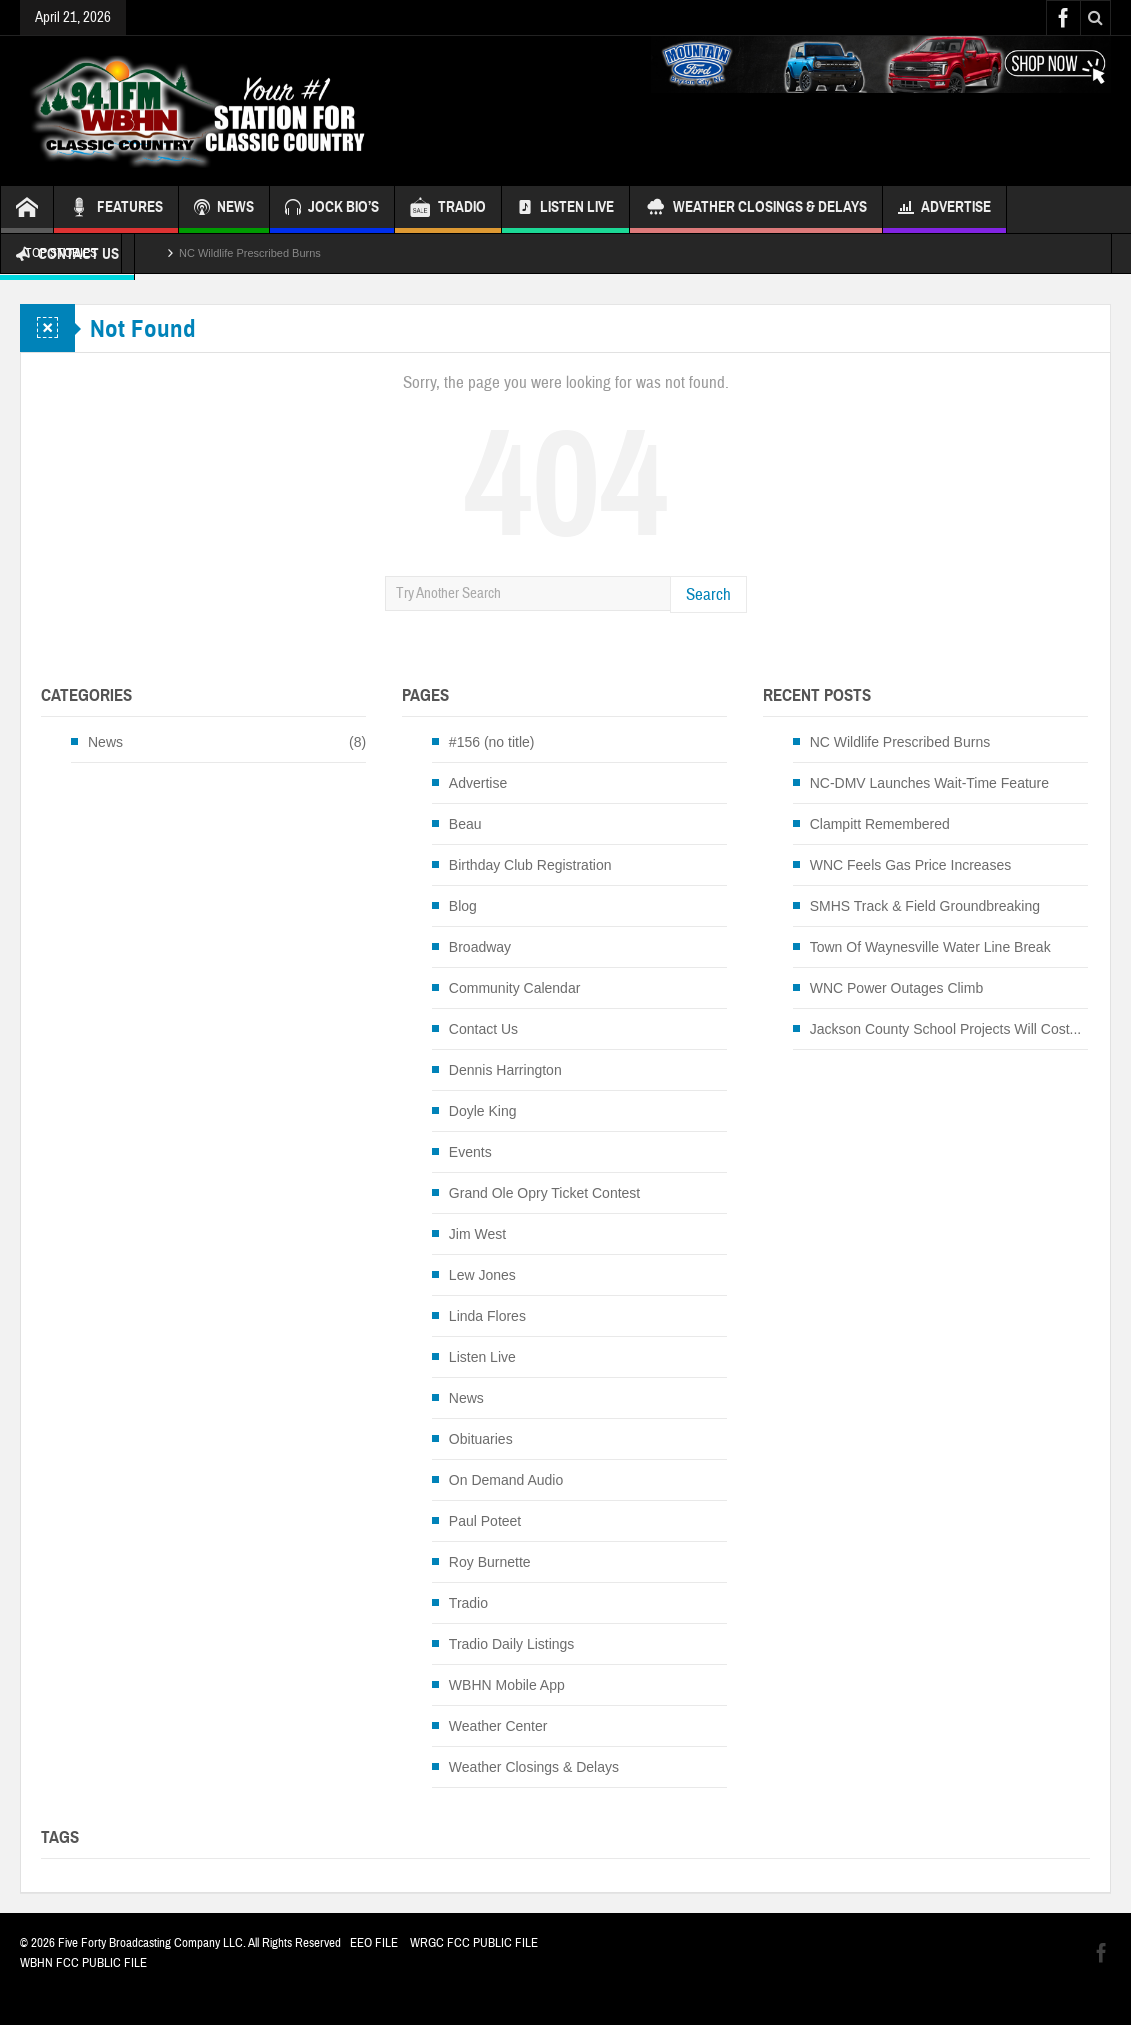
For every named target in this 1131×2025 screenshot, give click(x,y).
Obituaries (481, 1439)
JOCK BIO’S (332, 209)
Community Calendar (515, 988)
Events (470, 1152)
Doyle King (483, 1111)
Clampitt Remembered (880, 824)
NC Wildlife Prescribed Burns (250, 253)
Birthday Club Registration (530, 865)
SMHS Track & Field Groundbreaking (925, 906)
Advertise (944, 209)
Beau (465, 824)
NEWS (224, 209)
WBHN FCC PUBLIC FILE (83, 1963)
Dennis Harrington (505, 1070)
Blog (463, 906)
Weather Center (498, 1726)
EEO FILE (374, 1943)
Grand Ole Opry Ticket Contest (544, 1193)
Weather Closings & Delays (756, 209)
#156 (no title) (492, 742)
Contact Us (483, 1029)
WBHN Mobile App (507, 1685)
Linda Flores (487, 1316)
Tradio (468, 1603)
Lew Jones (482, 1275)
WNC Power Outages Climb (897, 988)
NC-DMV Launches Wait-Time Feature (929, 783)
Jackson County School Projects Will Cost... (946, 1029)
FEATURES (116, 209)
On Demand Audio (506, 1480)
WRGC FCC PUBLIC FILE (474, 1943)
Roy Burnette (490, 1562)
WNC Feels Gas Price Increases (911, 865)
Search (708, 594)
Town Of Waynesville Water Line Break (930, 947)
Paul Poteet (485, 1521)
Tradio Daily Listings (512, 1644)
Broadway (480, 947)
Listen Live (565, 209)
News (105, 742)
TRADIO (448, 209)
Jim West (477, 1234)
